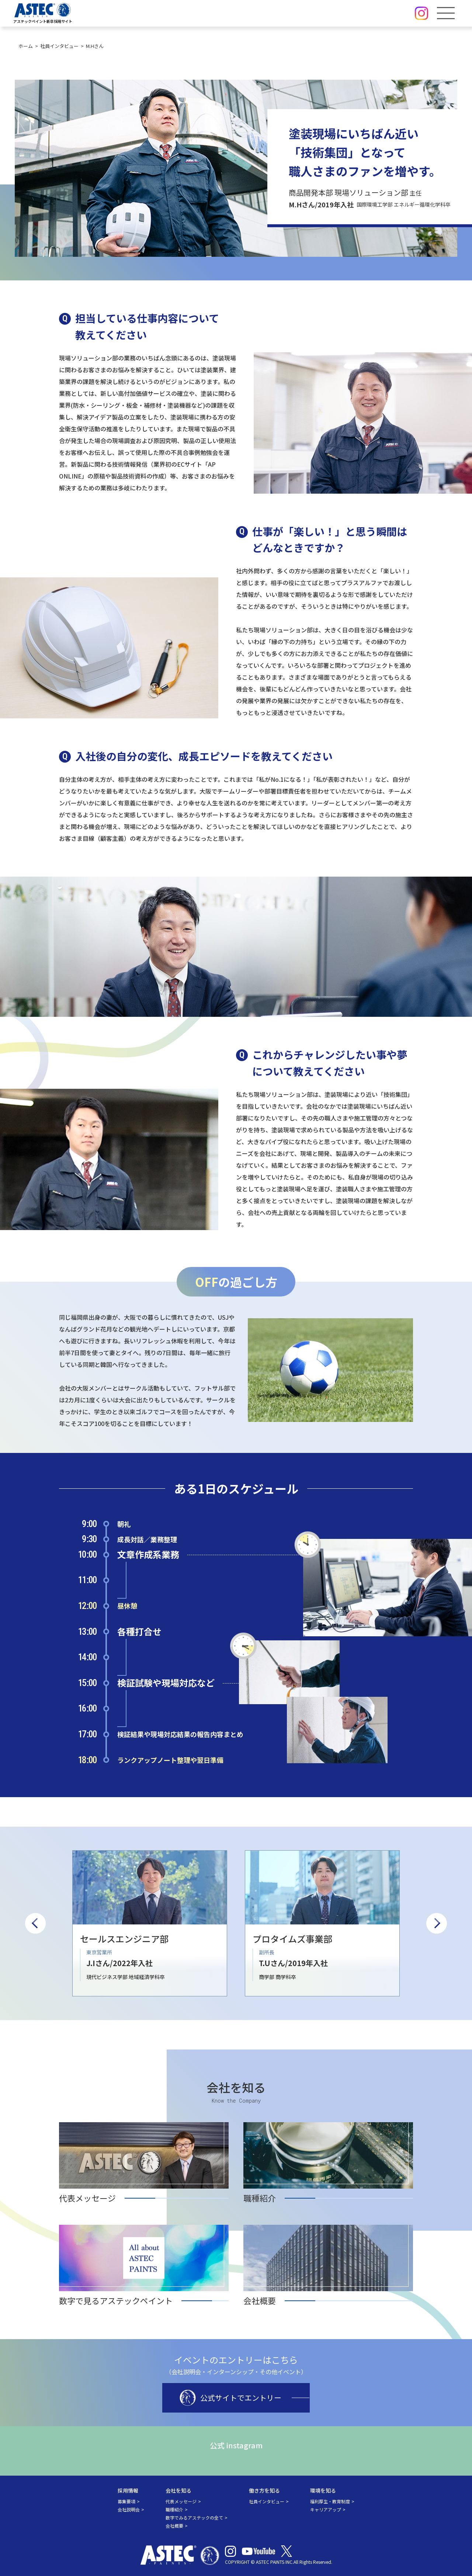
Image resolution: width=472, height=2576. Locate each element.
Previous (35, 1923)
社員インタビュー (266, 2501)
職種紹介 (174, 2509)
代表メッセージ (181, 2501)
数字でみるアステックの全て (194, 2517)
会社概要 (174, 2526)
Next (436, 1923)
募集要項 (126, 2501)
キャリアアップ (325, 2509)
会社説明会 (129, 2509)
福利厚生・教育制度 (330, 2501)
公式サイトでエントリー (230, 2398)
